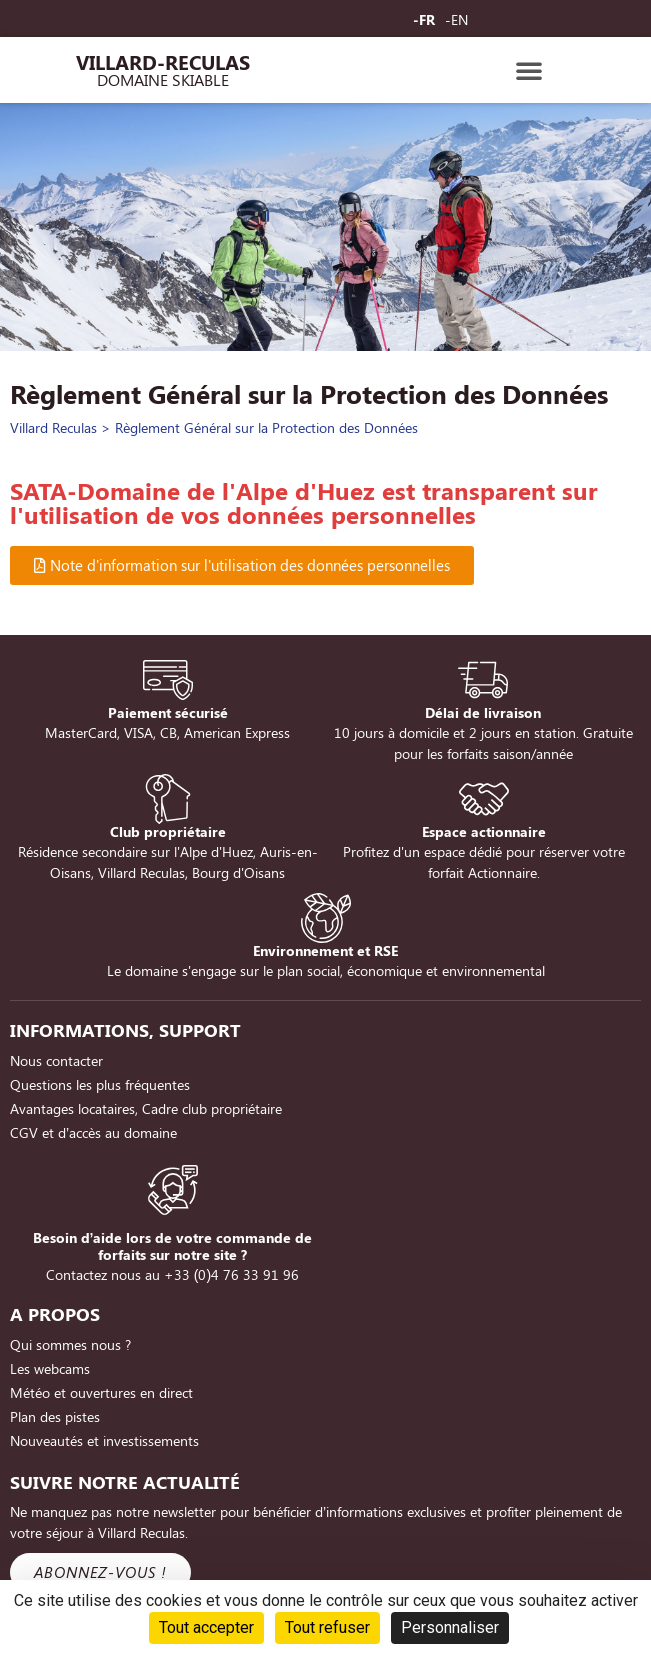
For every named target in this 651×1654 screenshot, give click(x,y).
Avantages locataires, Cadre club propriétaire (146, 1108)
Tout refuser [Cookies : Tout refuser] (327, 1627)
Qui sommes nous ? (70, 1344)
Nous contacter (56, 1060)
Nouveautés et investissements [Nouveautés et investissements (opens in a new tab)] (104, 1440)
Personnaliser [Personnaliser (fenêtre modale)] (450, 1627)
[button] (529, 70)
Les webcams (50, 1368)
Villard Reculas (53, 427)
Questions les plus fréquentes (100, 1084)
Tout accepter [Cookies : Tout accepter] (206, 1627)
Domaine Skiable (163, 79)
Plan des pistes (55, 1416)
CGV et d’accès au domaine (93, 1132)
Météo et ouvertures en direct (101, 1392)
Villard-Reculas (163, 61)
